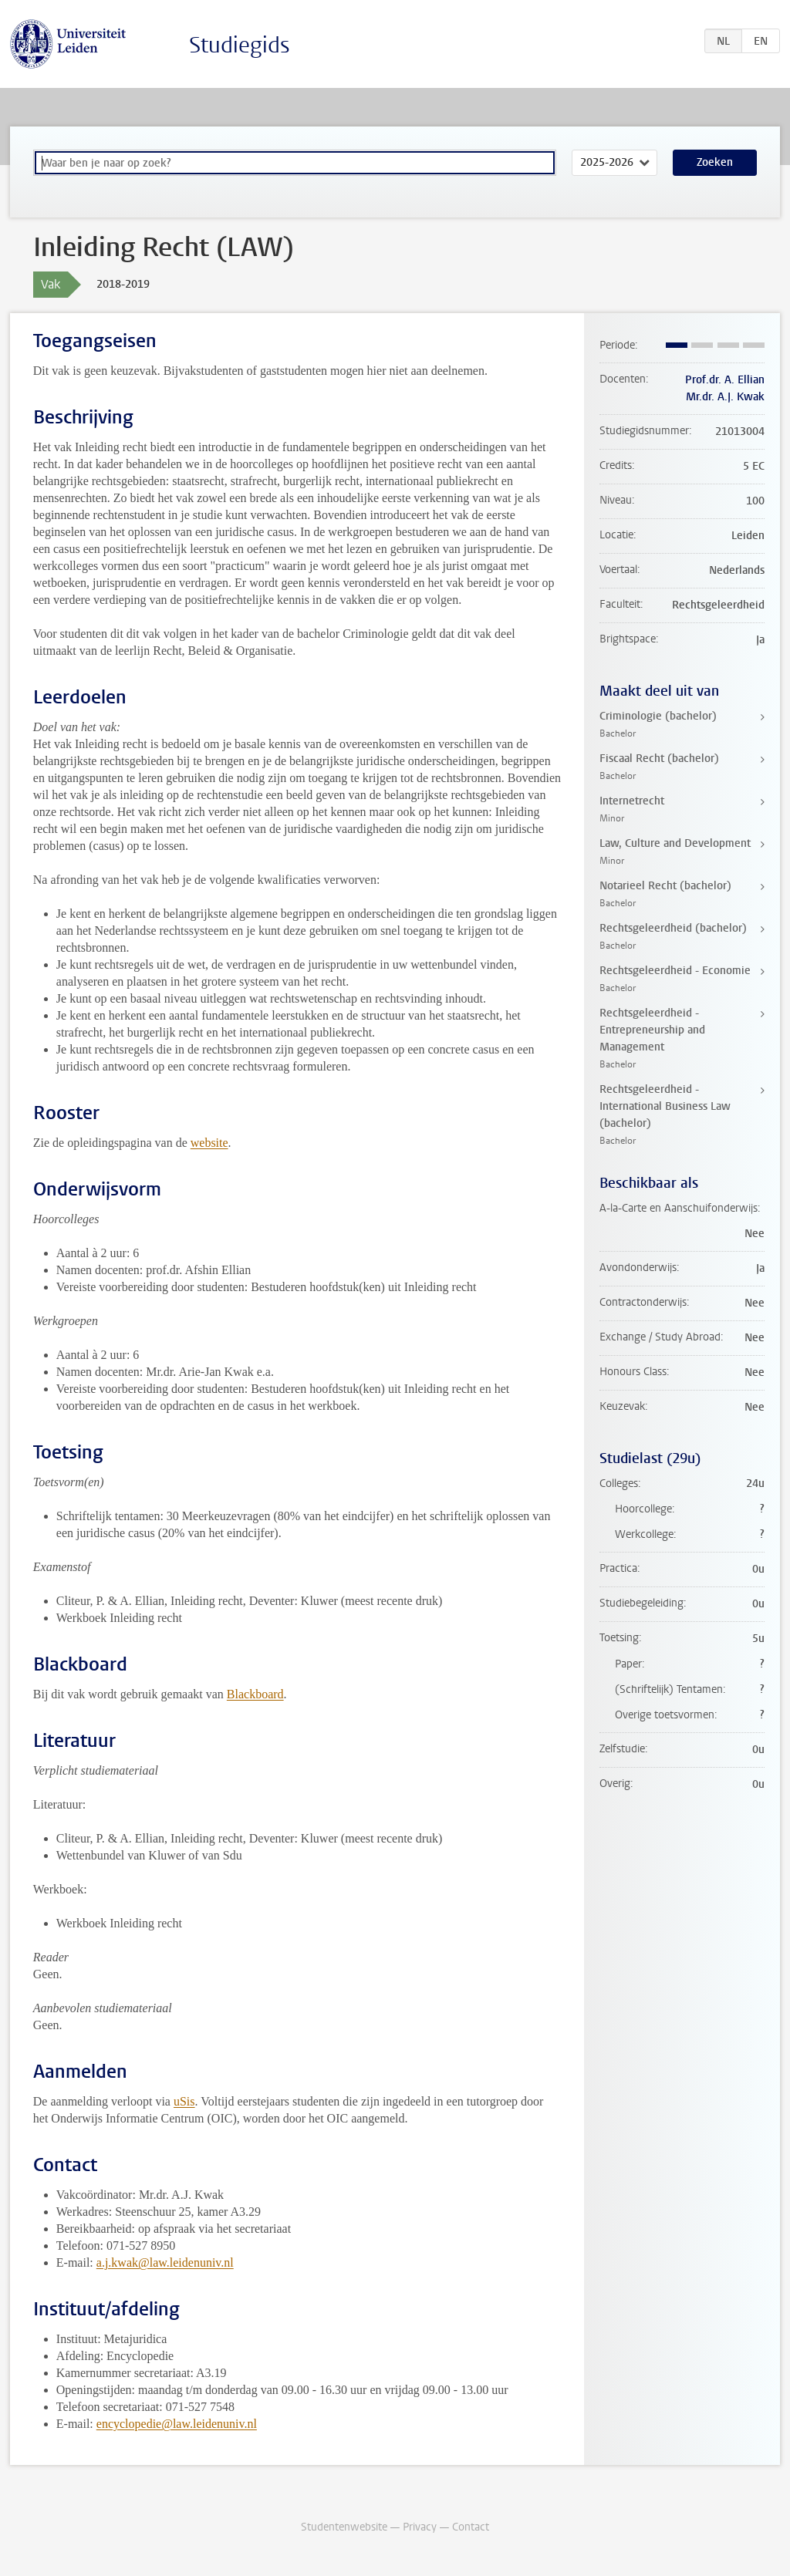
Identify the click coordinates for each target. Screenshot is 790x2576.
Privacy (420, 2527)
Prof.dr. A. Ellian (725, 380)
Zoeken (715, 162)
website (209, 1142)
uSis (184, 2101)
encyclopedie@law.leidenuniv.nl (176, 2423)
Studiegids (239, 45)
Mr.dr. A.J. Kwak (725, 396)
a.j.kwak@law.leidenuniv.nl (165, 2262)
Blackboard (255, 1694)
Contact (470, 2527)
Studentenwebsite (344, 2527)
